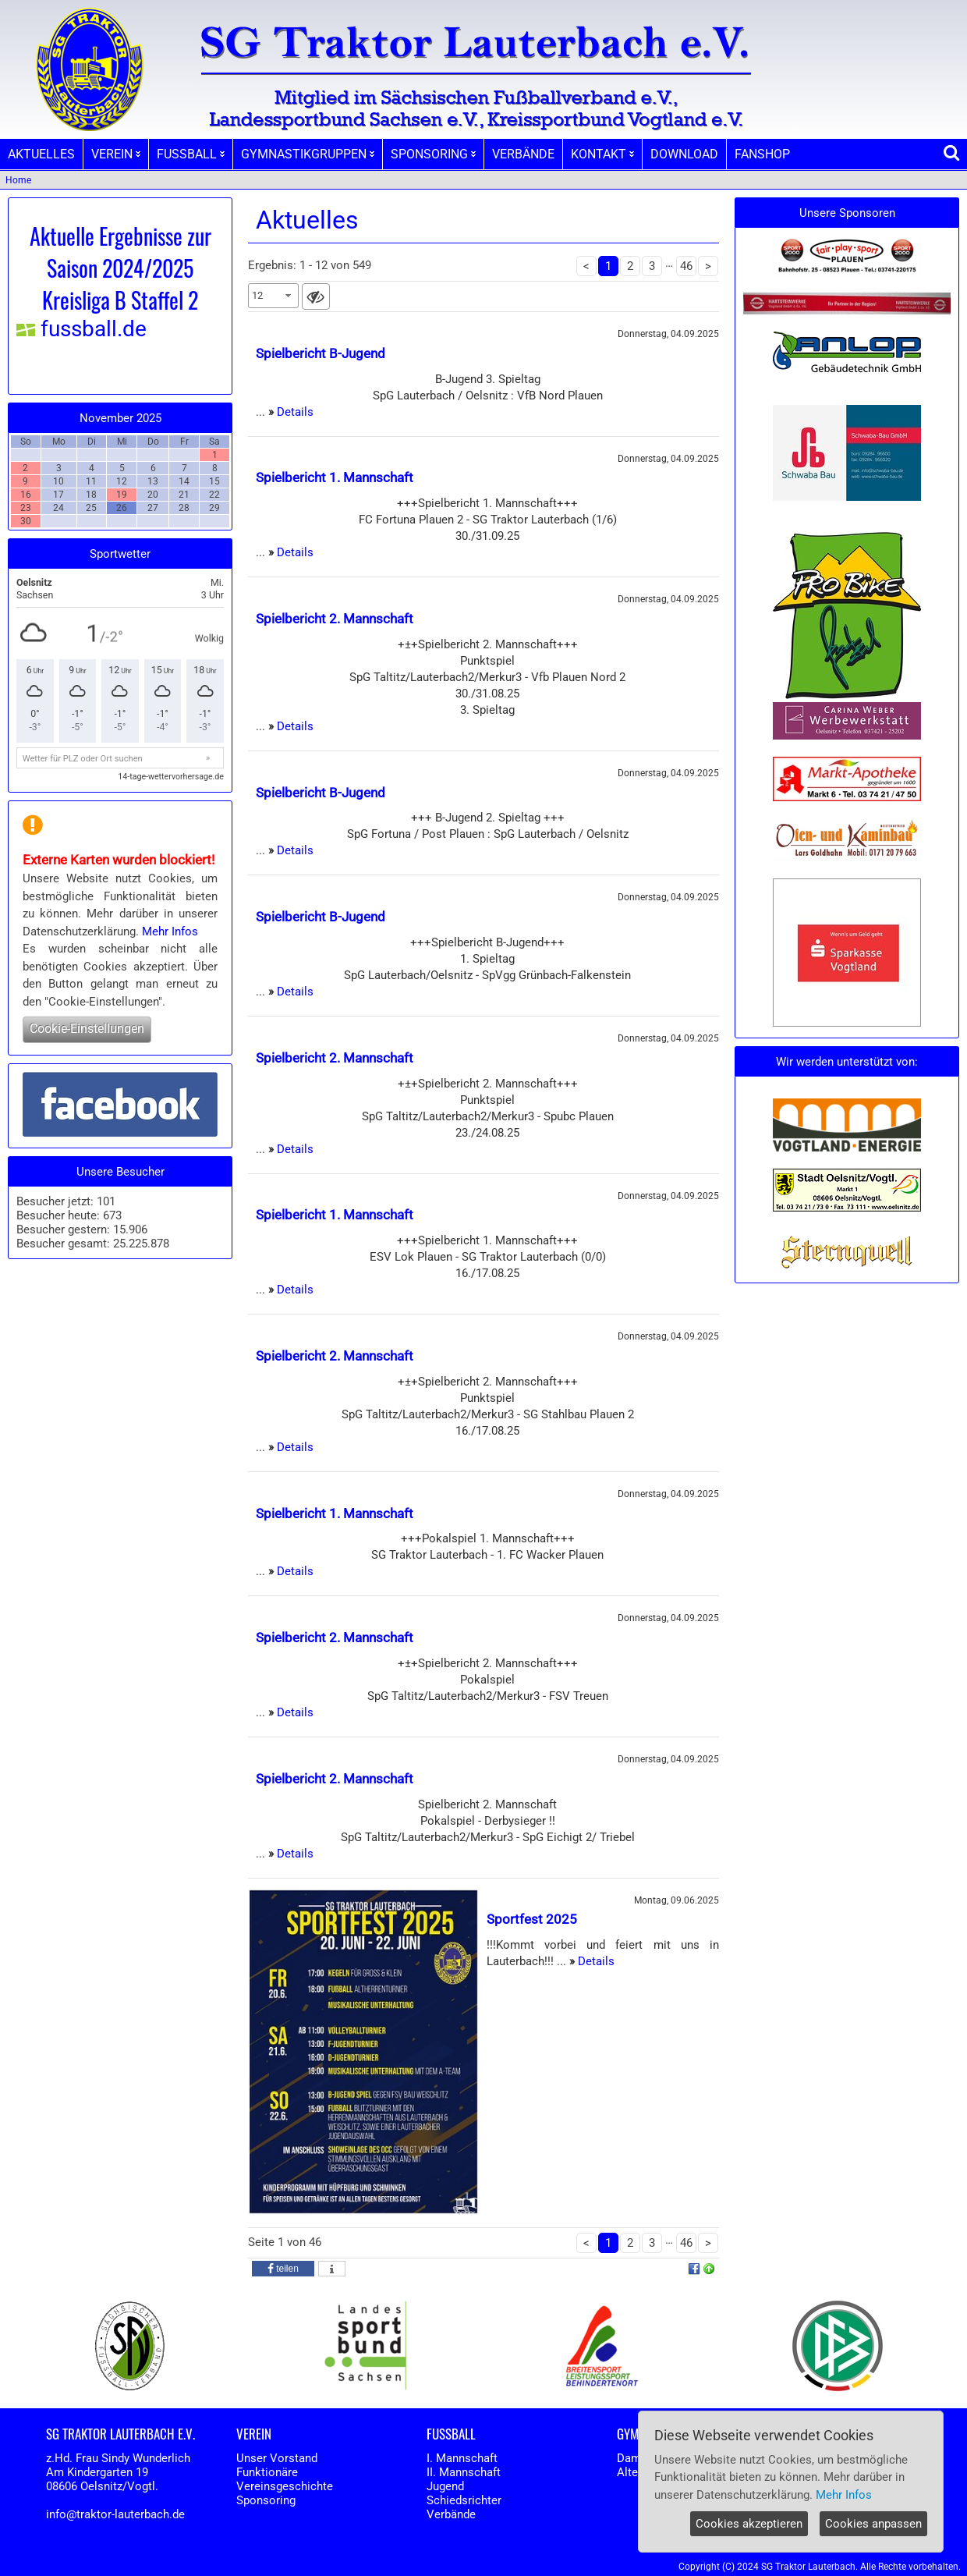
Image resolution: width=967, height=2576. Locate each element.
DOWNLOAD (684, 154)
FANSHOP (762, 154)
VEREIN (115, 154)
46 (686, 266)
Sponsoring (266, 2500)
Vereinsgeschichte (284, 2486)
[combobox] (273, 295)
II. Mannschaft (464, 2472)
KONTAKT (602, 154)
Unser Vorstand (276, 2458)
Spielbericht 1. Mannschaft (334, 477)
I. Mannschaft (462, 2458)
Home (18, 180)
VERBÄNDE (523, 154)
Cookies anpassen (873, 2524)
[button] (283, 2268)
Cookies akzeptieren (749, 2524)
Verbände (451, 2514)
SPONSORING (433, 154)
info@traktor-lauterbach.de (115, 2514)
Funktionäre (267, 2472)
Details (295, 412)
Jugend (445, 2486)
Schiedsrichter (464, 2500)
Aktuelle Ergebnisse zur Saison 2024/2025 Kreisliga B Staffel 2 (120, 268)
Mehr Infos (170, 931)
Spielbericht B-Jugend (320, 353)
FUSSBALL (191, 154)
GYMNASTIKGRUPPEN (307, 154)
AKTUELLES (41, 154)
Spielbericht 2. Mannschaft (334, 618)
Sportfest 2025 (532, 1919)
